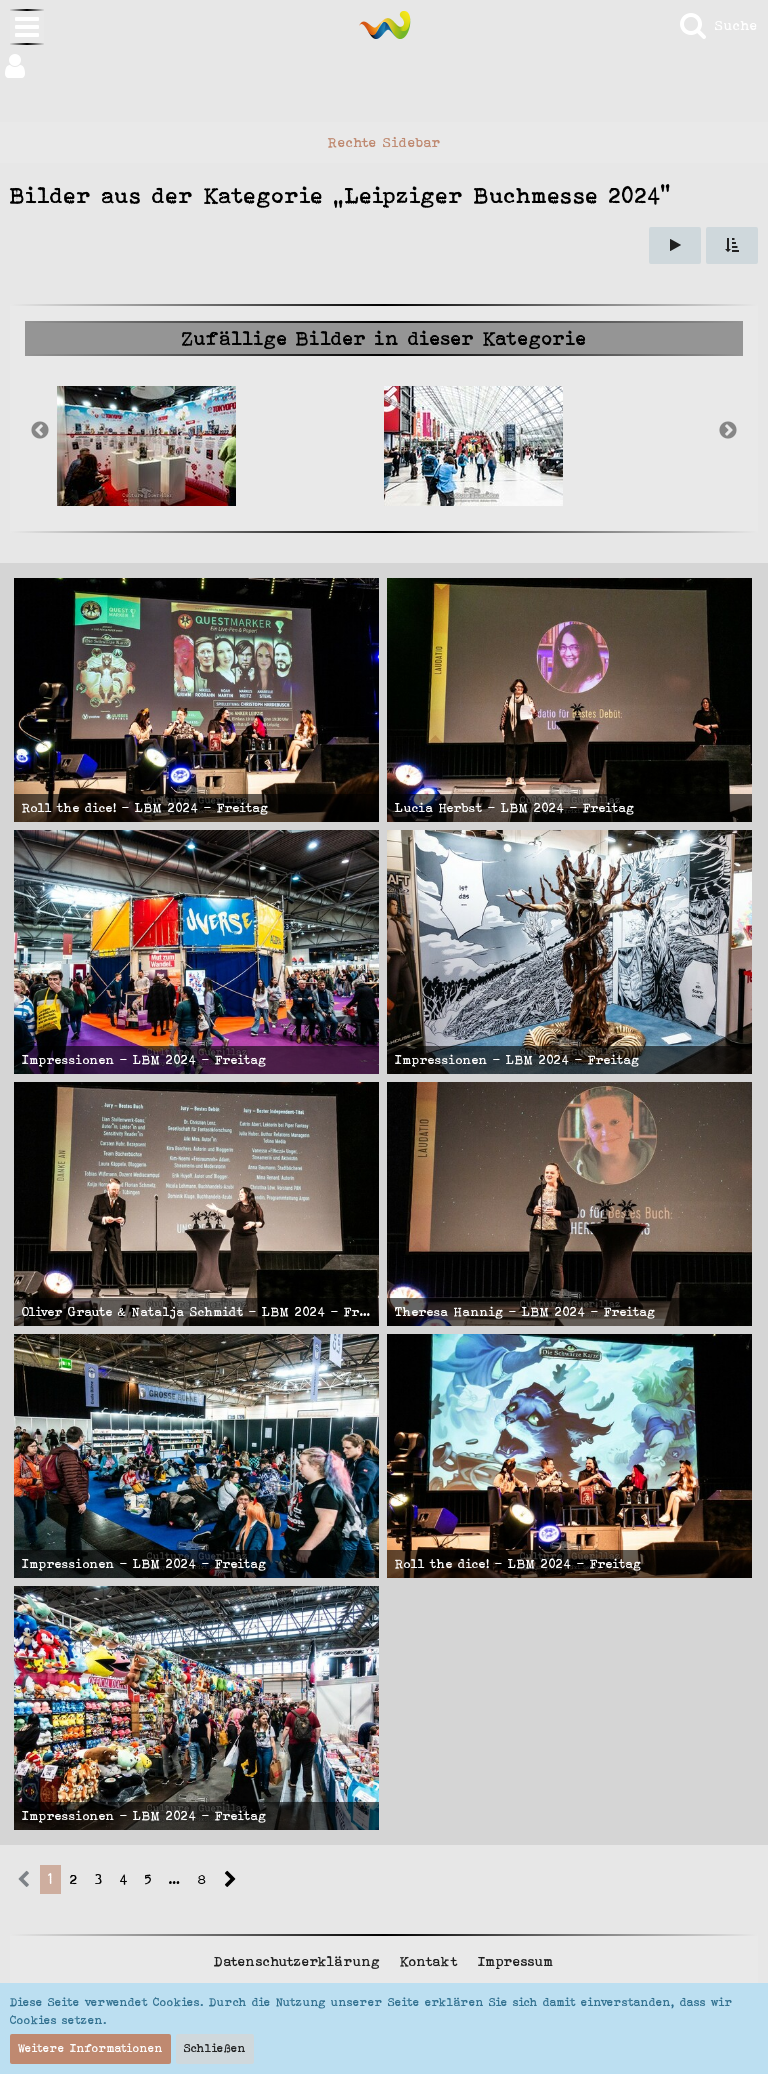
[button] (384, 66)
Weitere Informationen (90, 2048)
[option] (220, 446)
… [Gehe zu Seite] (175, 1879)
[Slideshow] (675, 245)
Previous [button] (40, 431)
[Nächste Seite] (230, 1879)
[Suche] (717, 25)
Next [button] (728, 431)
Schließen (215, 2048)
